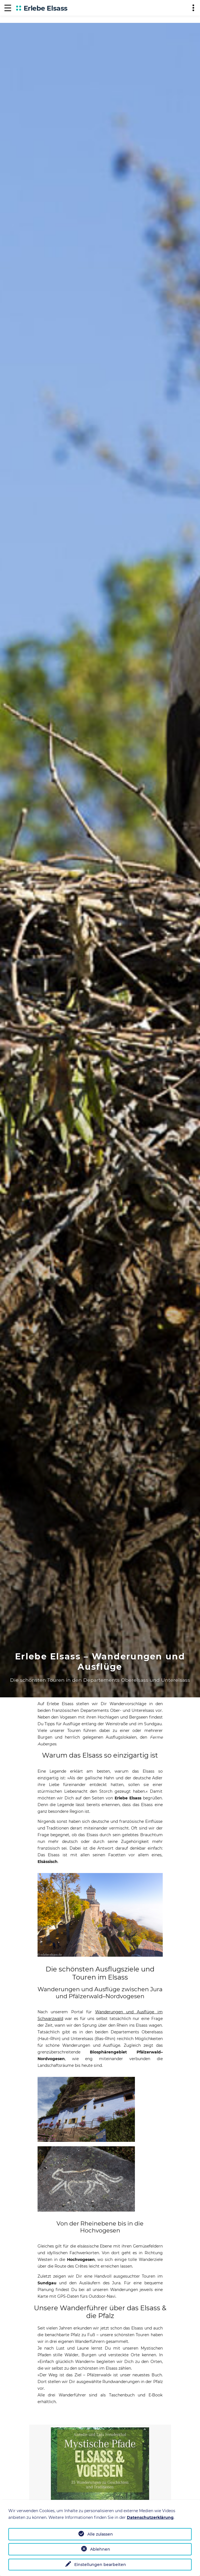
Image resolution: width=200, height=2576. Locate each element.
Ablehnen (100, 2549)
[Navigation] (7, 8)
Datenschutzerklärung (150, 2517)
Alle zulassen (100, 2534)
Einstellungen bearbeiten (100, 2564)
